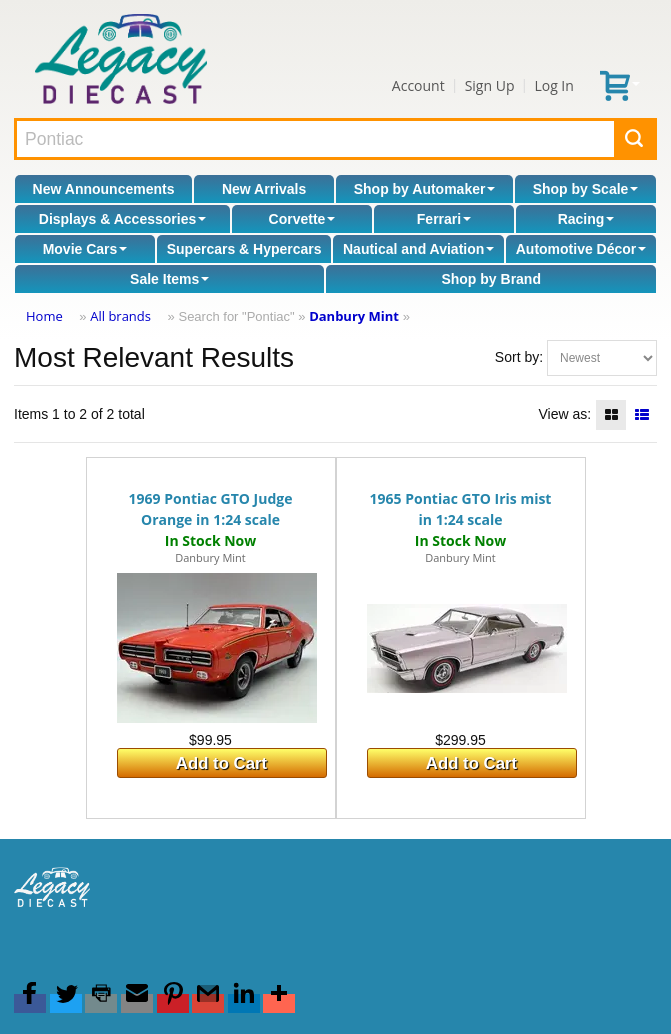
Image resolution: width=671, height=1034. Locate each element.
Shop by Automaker (425, 189)
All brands (120, 316)
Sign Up (490, 85)
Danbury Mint (354, 316)
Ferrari (444, 219)
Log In (553, 85)
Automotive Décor (581, 249)
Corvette (302, 219)
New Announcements (104, 189)
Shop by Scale (586, 189)
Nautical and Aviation (418, 249)
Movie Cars (85, 249)
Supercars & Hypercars (244, 249)
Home (44, 316)
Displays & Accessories (122, 219)
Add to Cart (221, 763)
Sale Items (169, 279)
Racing (586, 219)
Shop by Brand (491, 279)
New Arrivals (264, 189)
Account (418, 85)
